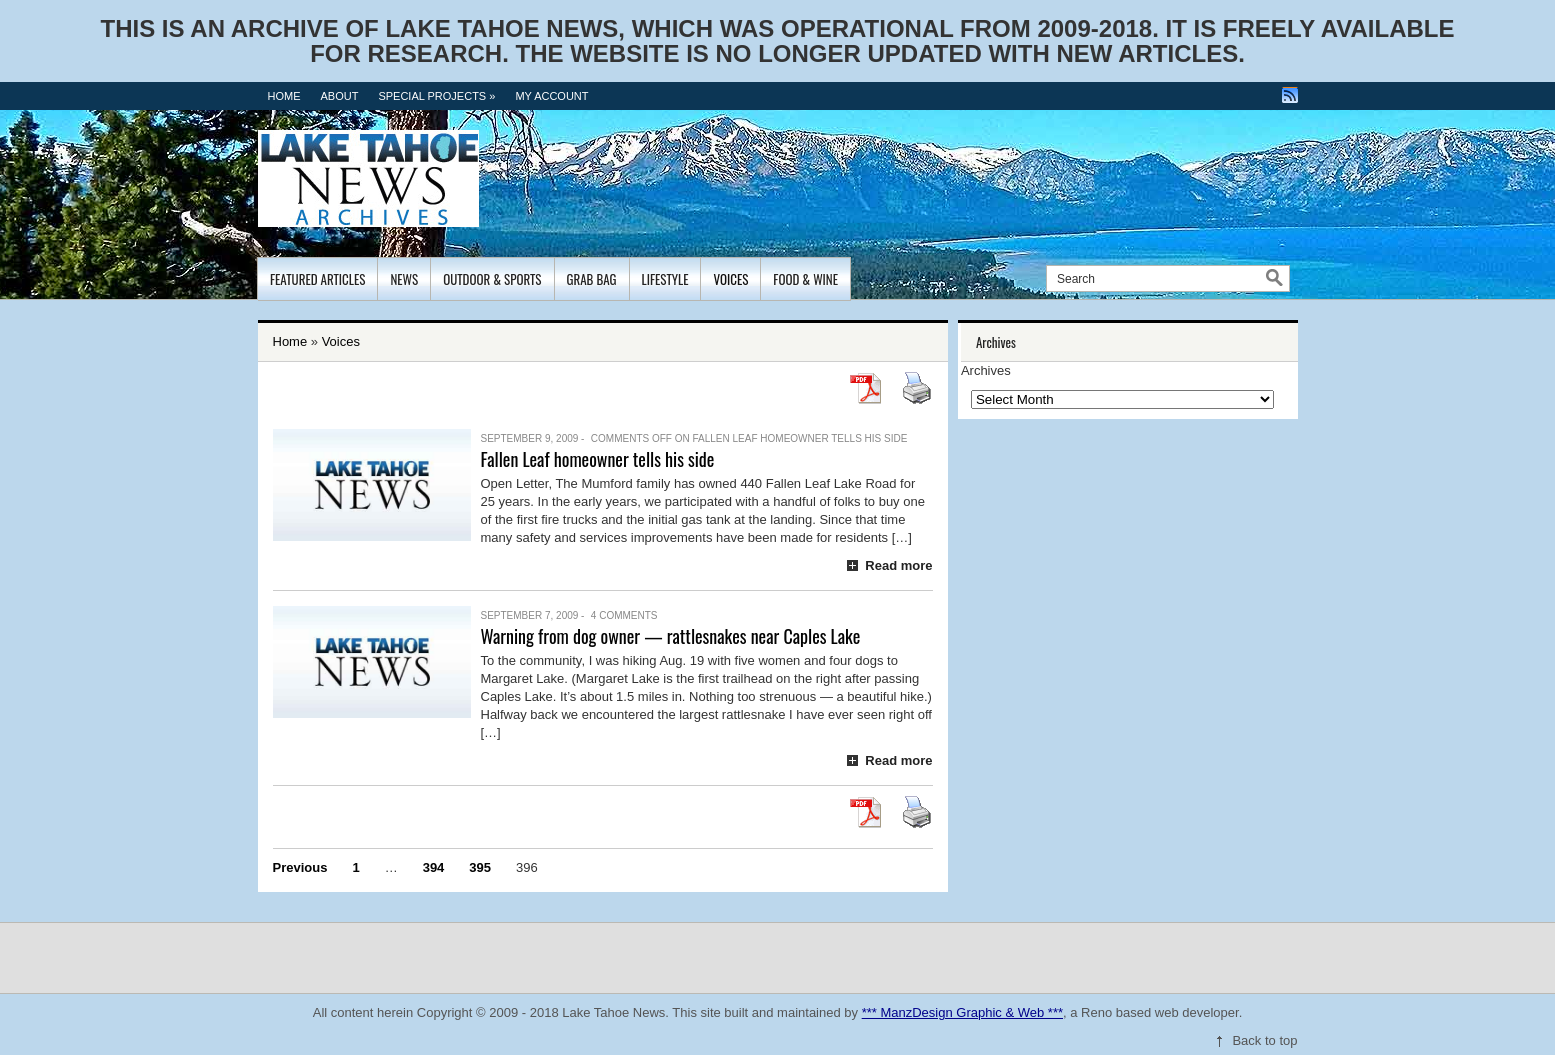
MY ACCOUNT (551, 96)
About (340, 96)
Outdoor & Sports (492, 279)
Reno (1096, 1012)
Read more (898, 565)
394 (434, 867)
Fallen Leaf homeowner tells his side (598, 459)
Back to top (1264, 1040)
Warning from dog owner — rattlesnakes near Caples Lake (671, 636)
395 (480, 867)
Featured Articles (317, 279)
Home (284, 96)
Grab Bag (592, 279)
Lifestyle (665, 279)
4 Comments (624, 615)
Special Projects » (436, 96)
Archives (986, 370)
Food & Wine (805, 279)
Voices (730, 279)
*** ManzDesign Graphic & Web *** (962, 1012)
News (404, 279)
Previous (300, 867)
